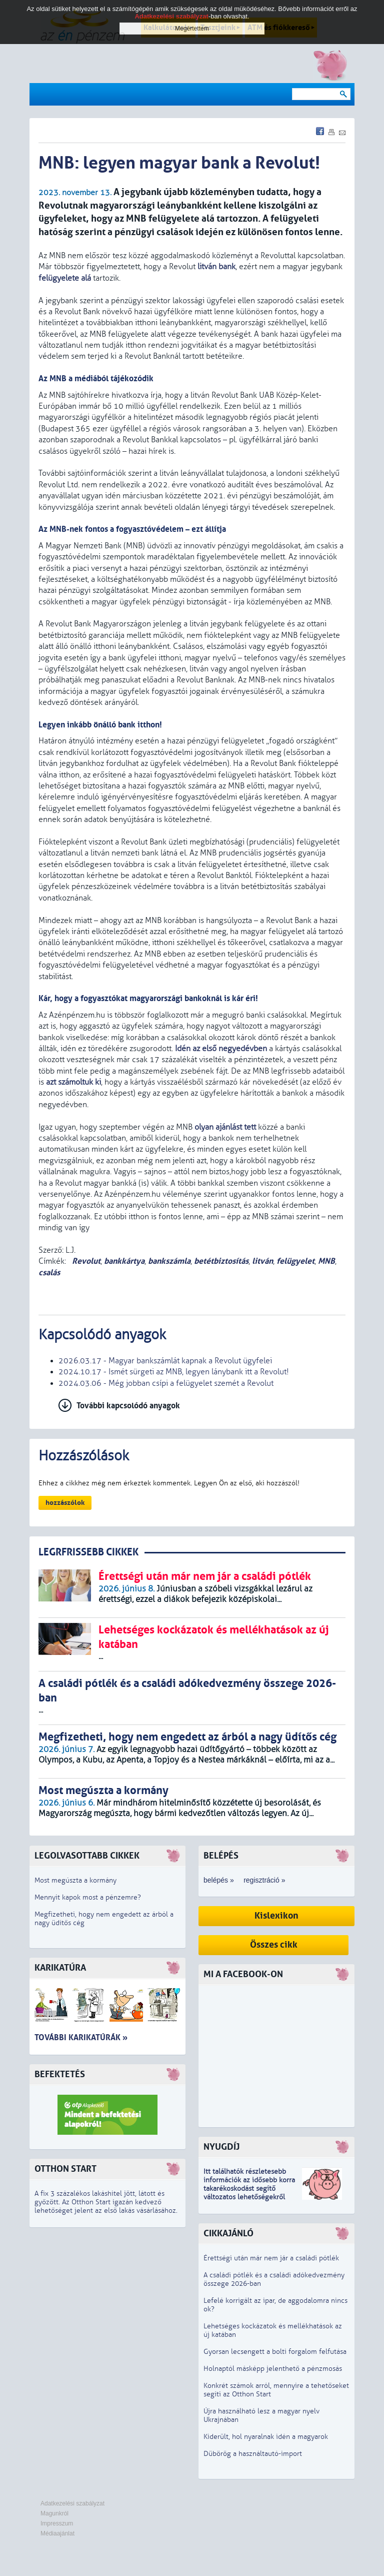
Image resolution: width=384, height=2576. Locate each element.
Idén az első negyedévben (221, 1048)
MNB (326, 1261)
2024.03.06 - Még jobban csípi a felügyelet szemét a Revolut (166, 1383)
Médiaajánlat (57, 2533)
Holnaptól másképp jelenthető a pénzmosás (273, 2368)
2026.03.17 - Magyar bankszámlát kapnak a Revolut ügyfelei (165, 1360)
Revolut (85, 1261)
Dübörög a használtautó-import (253, 2453)
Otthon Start (65, 2169)
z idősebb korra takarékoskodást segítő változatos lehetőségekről (249, 2188)
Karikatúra (60, 1968)
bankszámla (169, 1261)
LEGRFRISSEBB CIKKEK (88, 1552)
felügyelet (295, 1261)
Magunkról (54, 2513)
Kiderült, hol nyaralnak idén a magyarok (266, 2436)
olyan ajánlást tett (225, 1127)
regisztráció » (264, 1880)
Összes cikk (274, 1945)
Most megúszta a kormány (75, 1880)
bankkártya (124, 1261)
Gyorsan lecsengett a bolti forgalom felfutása (275, 2351)
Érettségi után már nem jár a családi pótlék (271, 2258)
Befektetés (59, 2074)
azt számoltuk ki (73, 1082)
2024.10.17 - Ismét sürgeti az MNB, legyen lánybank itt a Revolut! (173, 1371)
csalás (49, 1272)
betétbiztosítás (221, 1261)
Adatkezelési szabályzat (72, 2503)
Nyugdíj (222, 2147)
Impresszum (56, 2523)
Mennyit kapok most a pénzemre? (87, 1897)
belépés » (219, 1880)
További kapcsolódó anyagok (128, 1405)
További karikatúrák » (81, 2037)
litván (262, 1261)
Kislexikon (276, 1916)
